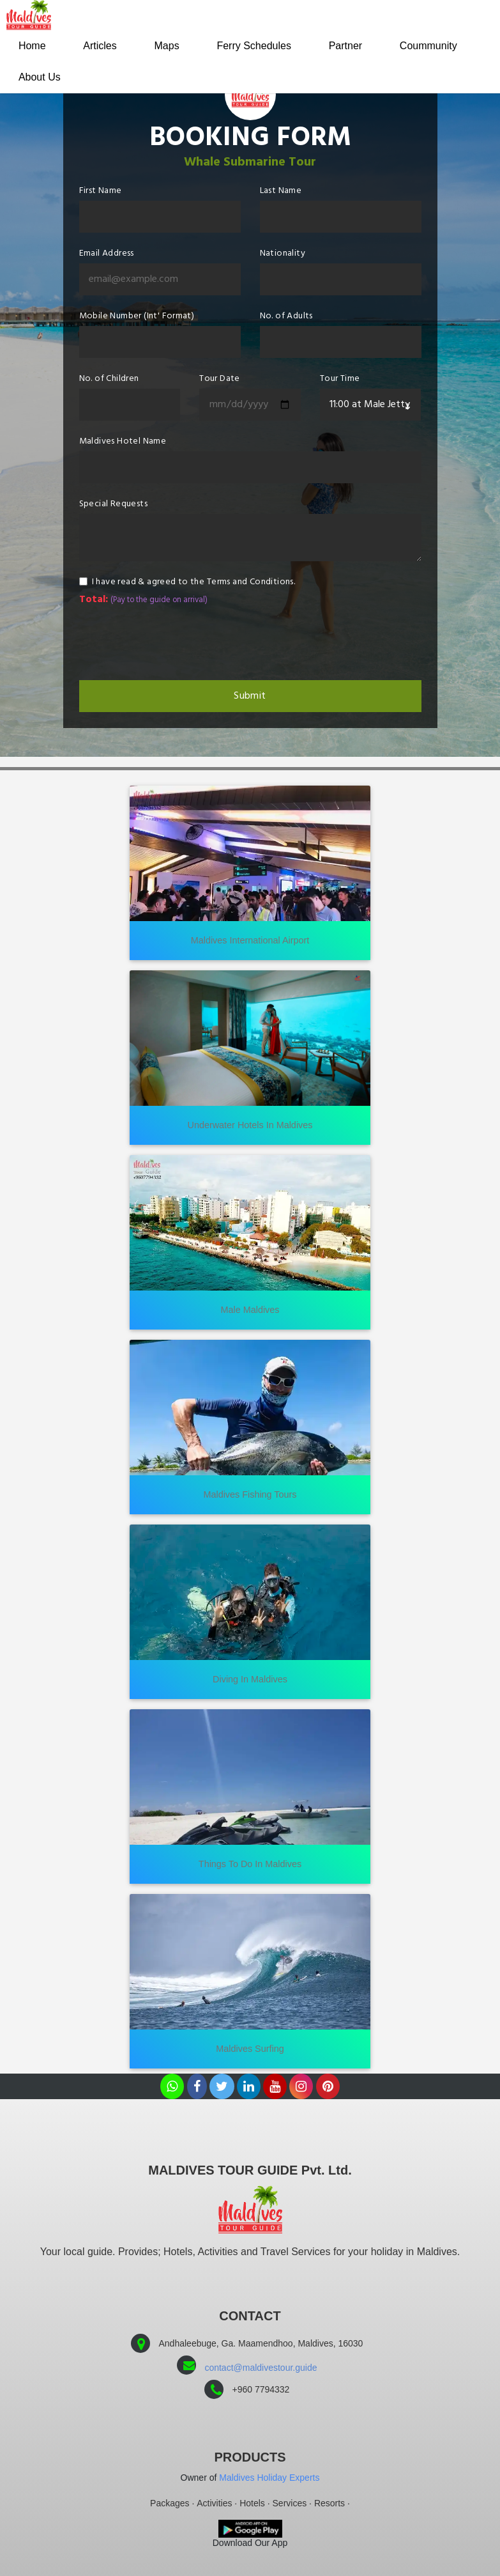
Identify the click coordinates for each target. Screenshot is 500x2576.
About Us (40, 77)
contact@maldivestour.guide (260, 2368)
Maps (170, 45)
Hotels (252, 2503)
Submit (250, 696)
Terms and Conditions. (251, 582)
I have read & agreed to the (194, 582)
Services (290, 2503)
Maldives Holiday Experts (269, 2477)
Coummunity (436, 45)
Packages (169, 2503)
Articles (102, 45)
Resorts (329, 2503)
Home (33, 45)
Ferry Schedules (259, 45)
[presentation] (176, 642)
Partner (351, 45)
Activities (214, 2503)
